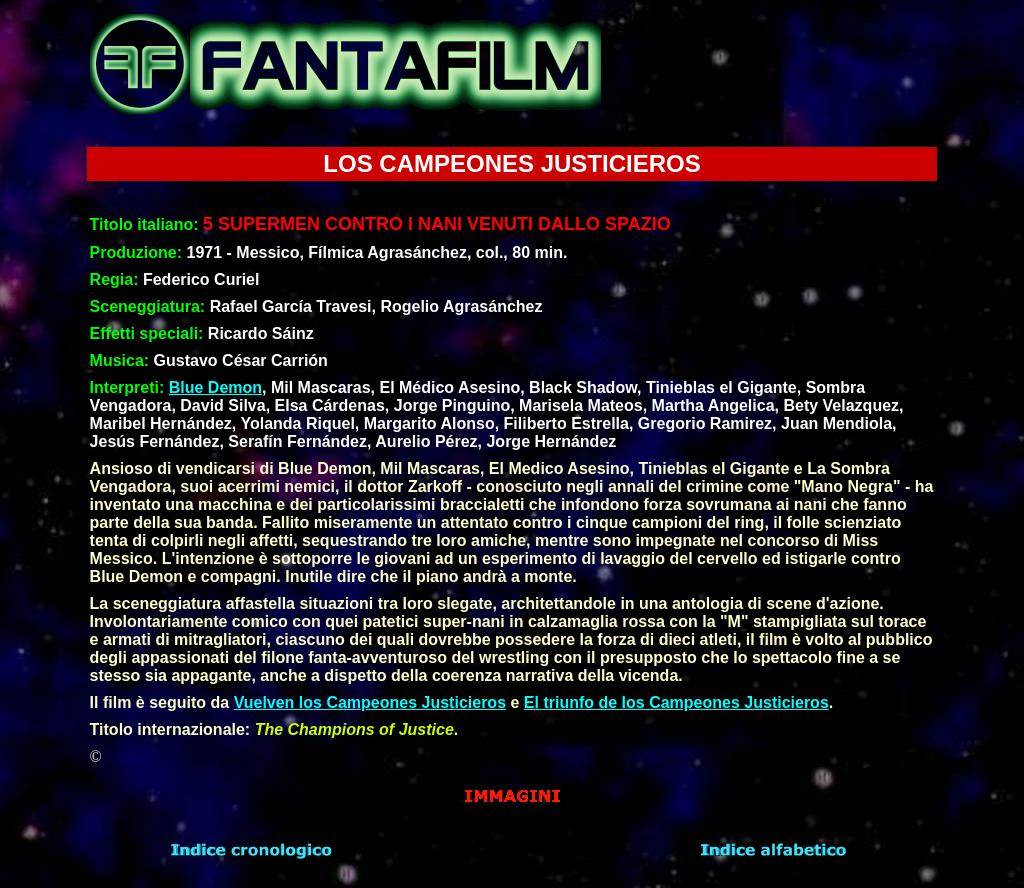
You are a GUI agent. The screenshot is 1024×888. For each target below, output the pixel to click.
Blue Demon (215, 387)
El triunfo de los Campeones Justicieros (676, 702)
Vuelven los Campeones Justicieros (370, 702)
